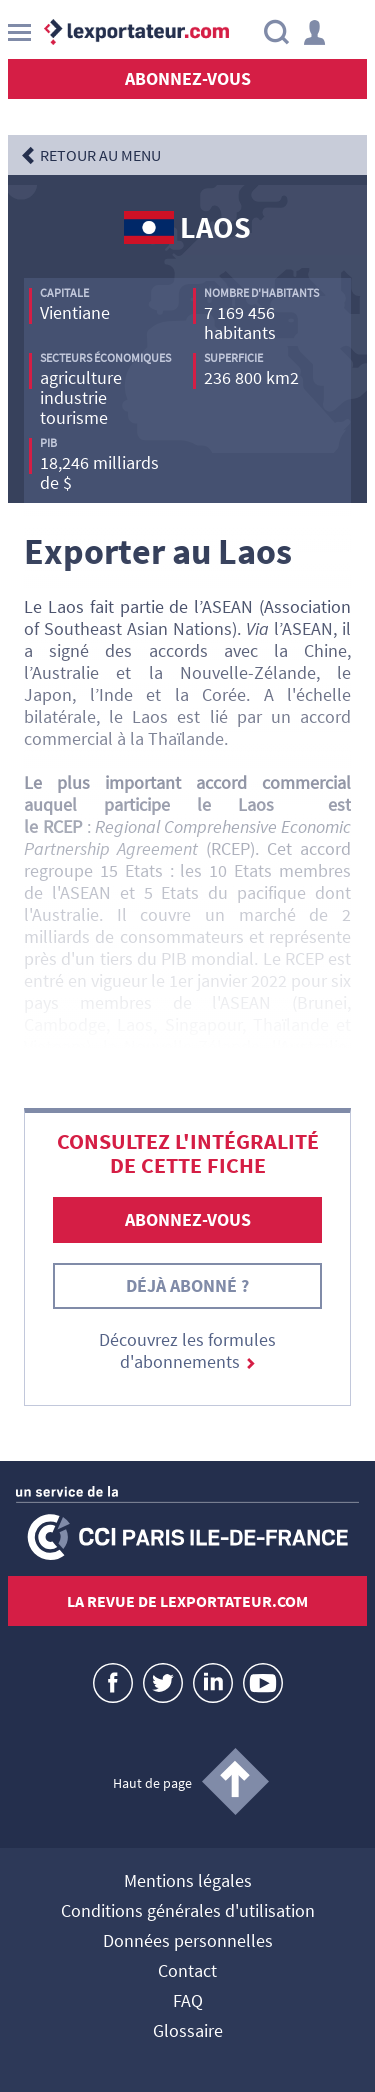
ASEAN (227, 606)
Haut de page (152, 1783)
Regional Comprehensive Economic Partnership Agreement (187, 837)
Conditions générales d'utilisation (188, 1912)
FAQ (188, 2002)
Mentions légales (188, 1882)
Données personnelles (188, 1942)
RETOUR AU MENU (100, 155)
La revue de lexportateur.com (187, 1601)
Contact (187, 1972)
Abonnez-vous (188, 78)
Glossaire (188, 2032)
